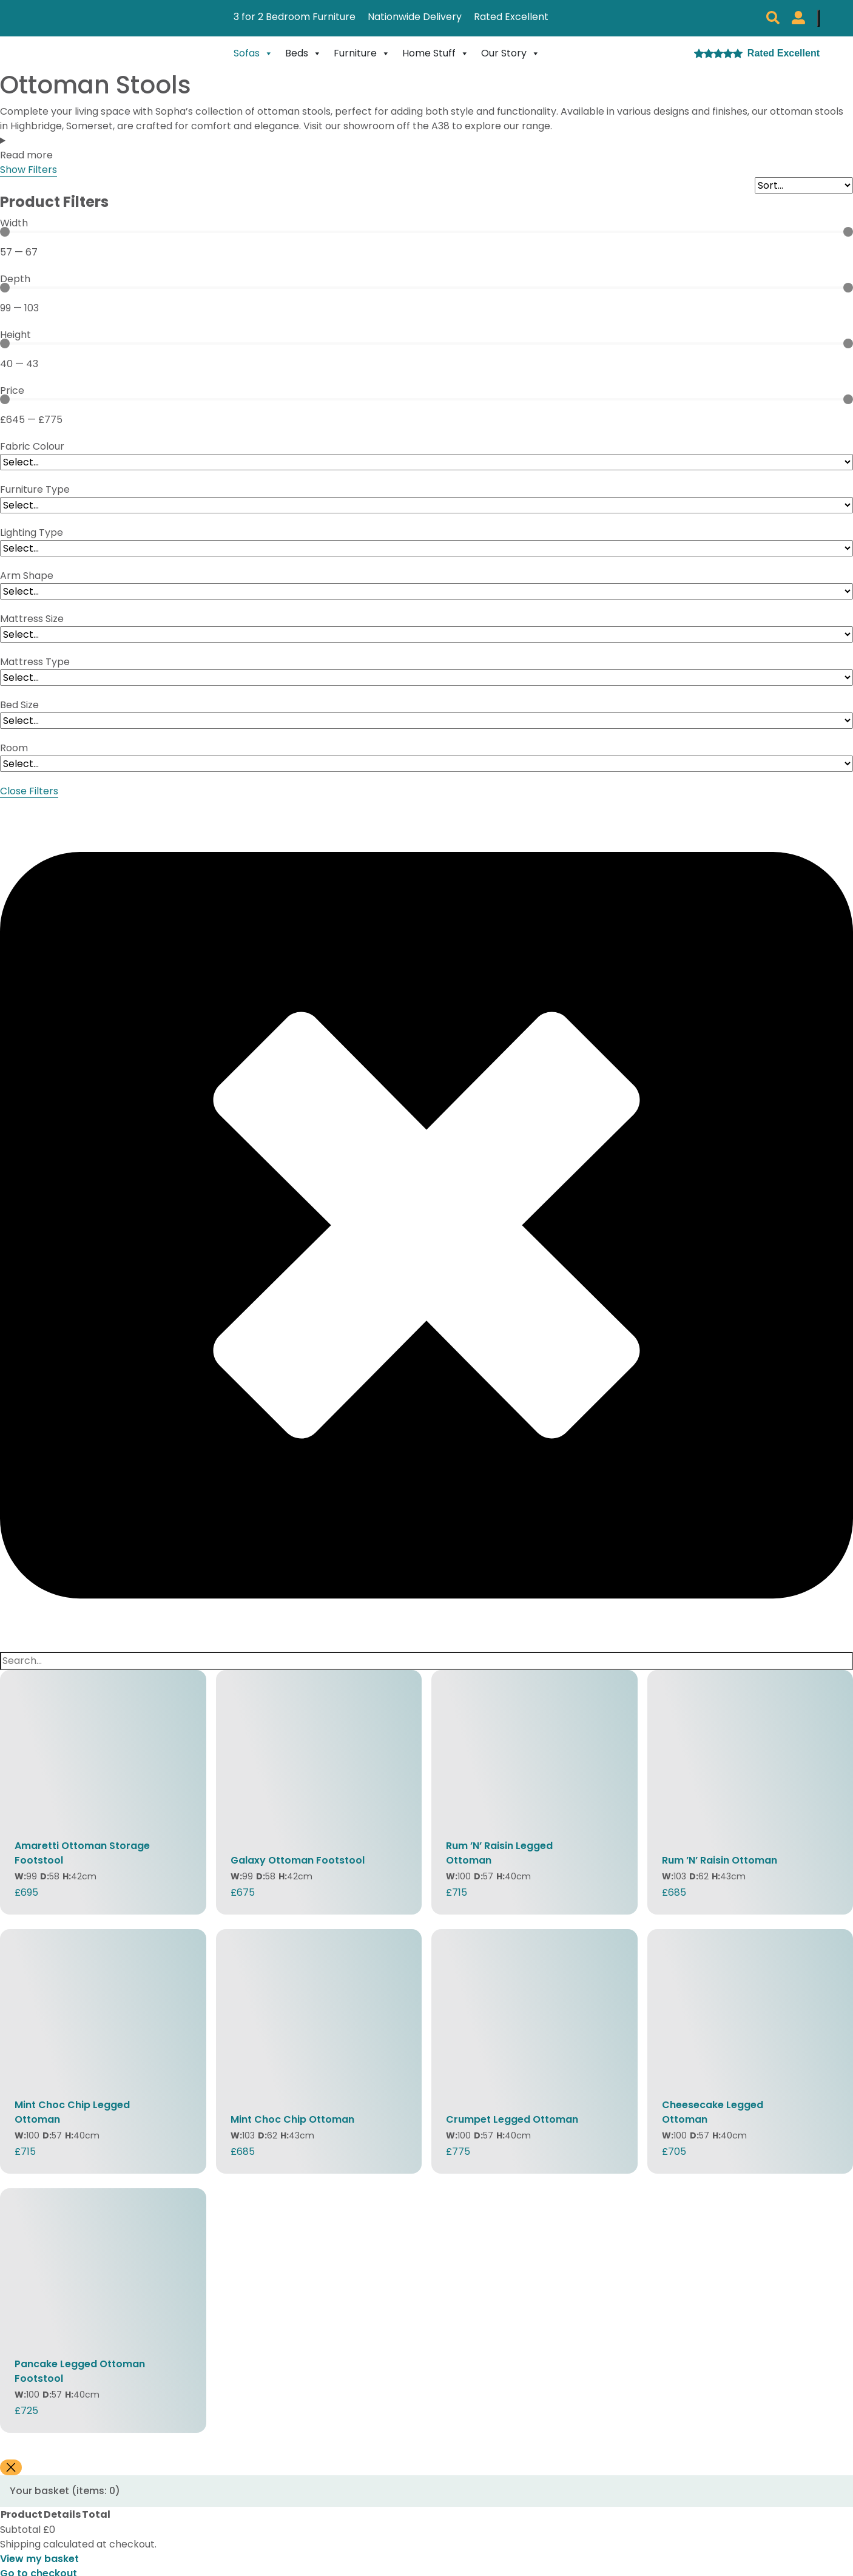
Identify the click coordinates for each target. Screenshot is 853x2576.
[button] (773, 18)
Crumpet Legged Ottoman (512, 2119)
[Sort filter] (804, 185)
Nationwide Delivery (415, 17)
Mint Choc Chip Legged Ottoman (72, 2112)
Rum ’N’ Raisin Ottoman (719, 1860)
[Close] (11, 2467)
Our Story (510, 53)
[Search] (426, 1661)
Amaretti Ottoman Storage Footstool (82, 1853)
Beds (303, 53)
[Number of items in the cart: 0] (818, 18)
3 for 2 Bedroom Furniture (295, 17)
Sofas (253, 53)
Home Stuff (435, 53)
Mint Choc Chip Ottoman (292, 2119)
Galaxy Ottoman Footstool (298, 1860)
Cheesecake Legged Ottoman (712, 2112)
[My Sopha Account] (798, 18)
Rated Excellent (511, 17)
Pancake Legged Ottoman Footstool (80, 2371)
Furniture (362, 53)
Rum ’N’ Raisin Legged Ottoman (499, 1853)
